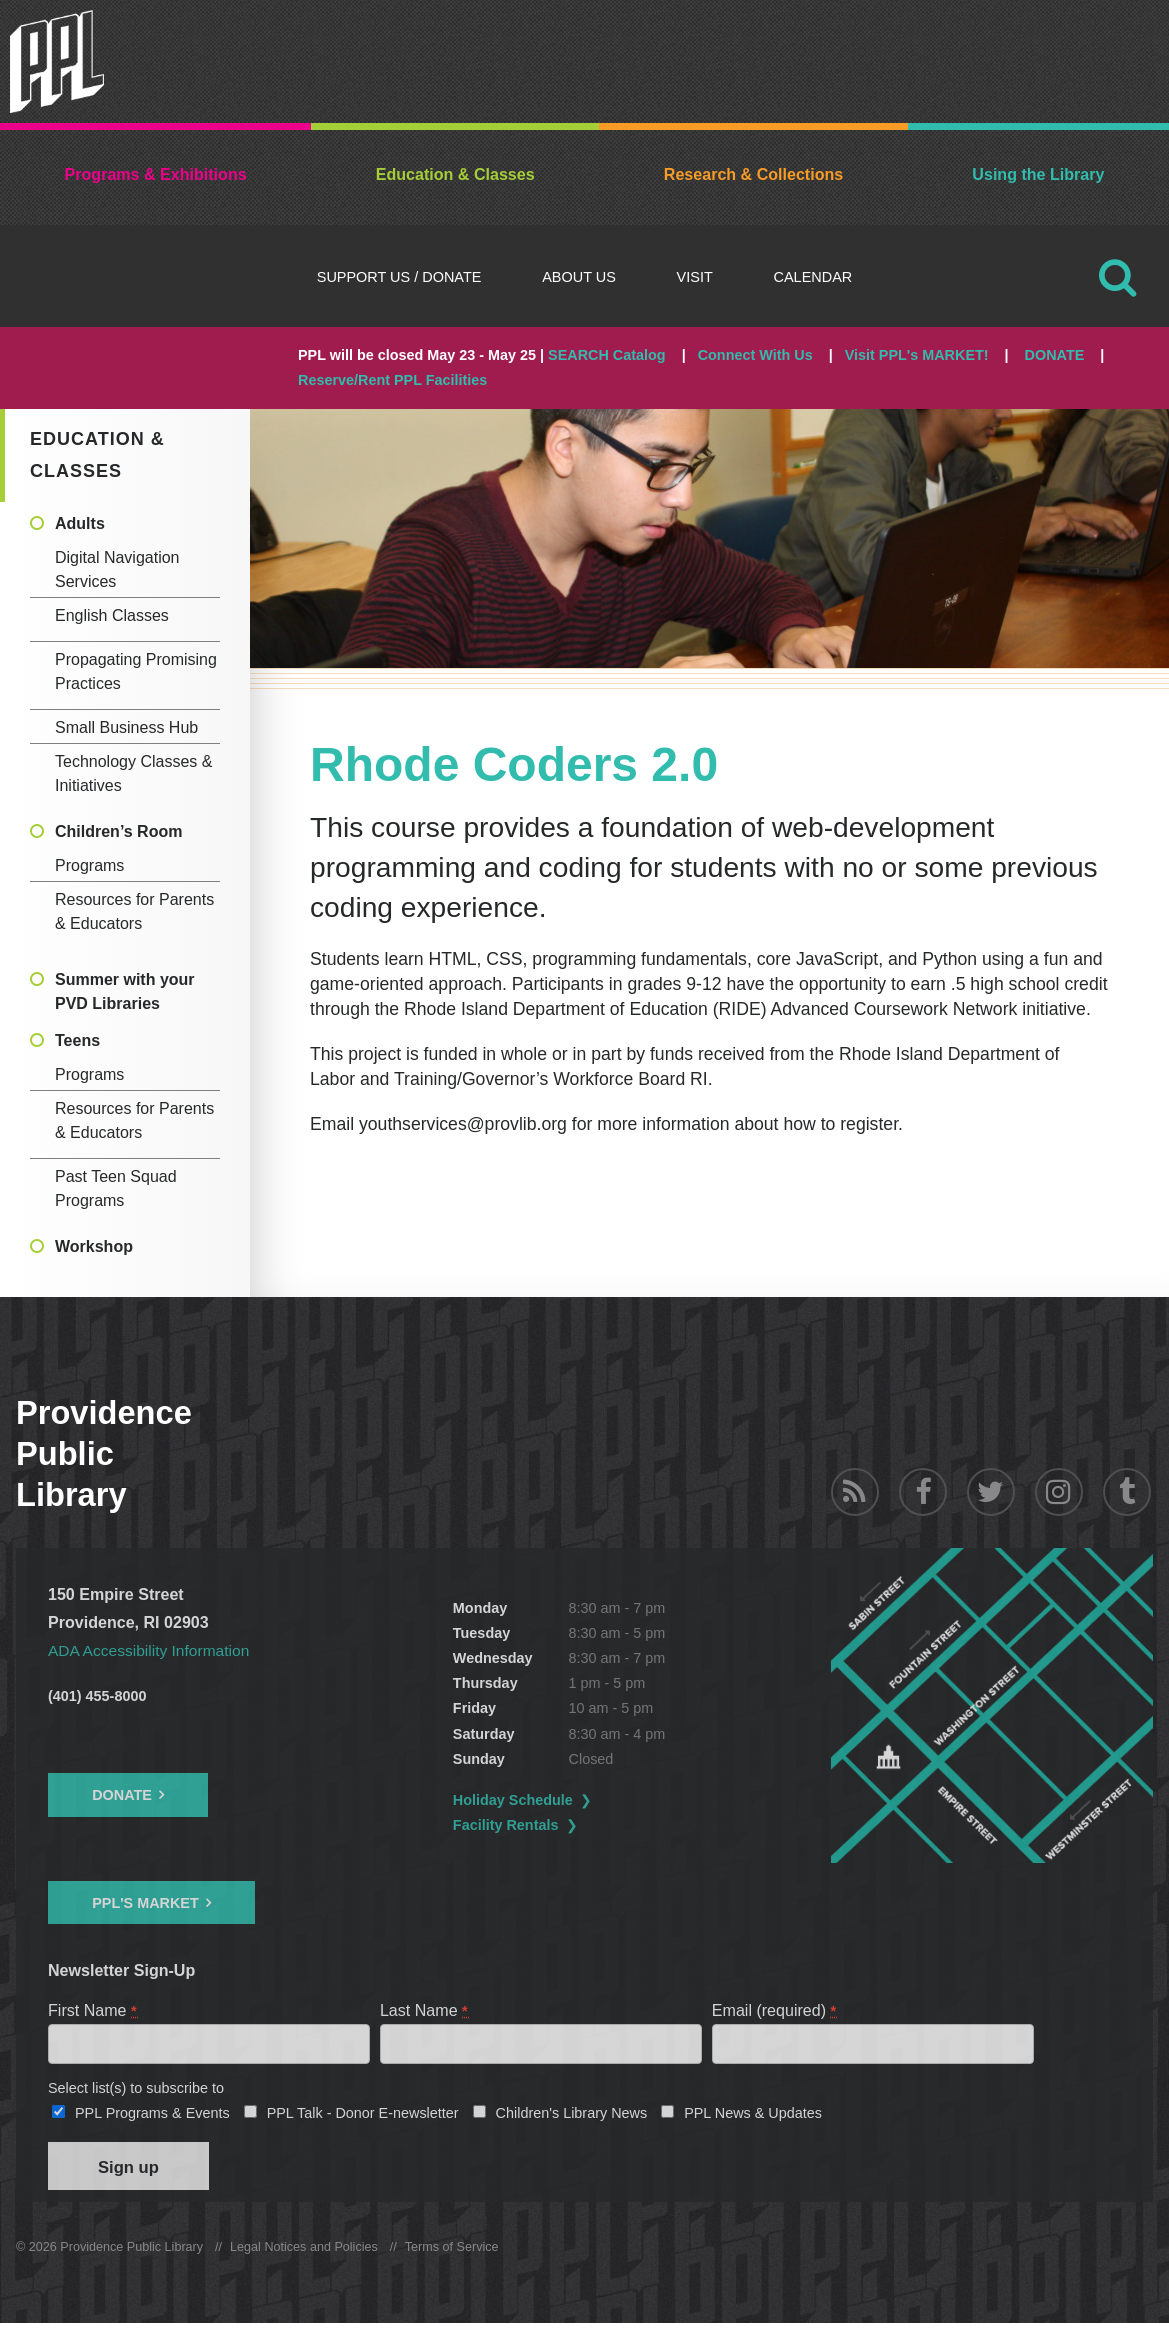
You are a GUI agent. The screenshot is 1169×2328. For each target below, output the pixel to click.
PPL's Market (145, 1902)
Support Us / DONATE (399, 277)
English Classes (112, 615)
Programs (89, 865)
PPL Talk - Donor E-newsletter (363, 2115)
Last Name (425, 2010)
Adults (80, 523)
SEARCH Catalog (607, 355)
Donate (122, 1795)
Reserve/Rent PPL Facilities (392, 380)
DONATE (1055, 355)
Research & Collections (753, 174)
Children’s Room (118, 831)
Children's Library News (572, 2115)
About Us (579, 277)
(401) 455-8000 (97, 1696)
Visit (695, 277)
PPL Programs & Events (152, 2115)
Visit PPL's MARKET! (917, 355)
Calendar (813, 277)
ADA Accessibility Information (152, 1650)
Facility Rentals (506, 1825)
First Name (93, 2010)
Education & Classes (455, 174)
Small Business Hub (126, 727)
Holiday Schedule (513, 1800)
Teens (77, 1040)
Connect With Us (755, 355)
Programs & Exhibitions (156, 174)
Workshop (94, 1246)
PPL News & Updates (753, 2115)
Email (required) (775, 2010)
